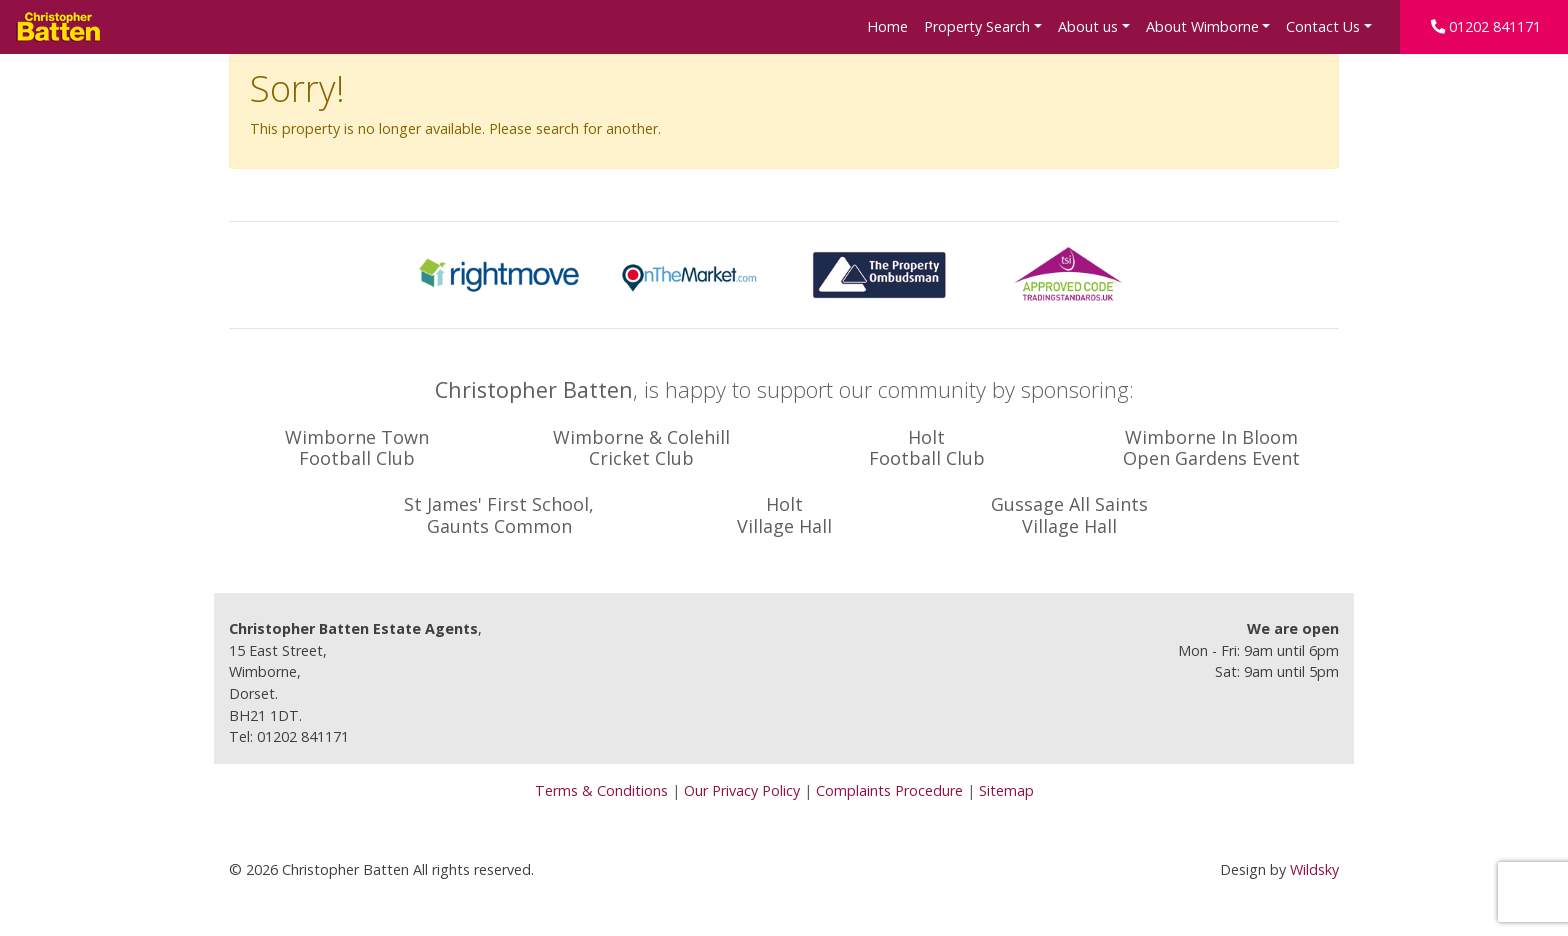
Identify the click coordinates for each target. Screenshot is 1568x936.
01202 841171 (1486, 26)
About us (1088, 26)
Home (887, 26)
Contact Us (1323, 26)
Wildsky (1314, 869)
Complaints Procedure (889, 790)
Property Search (977, 26)
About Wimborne (1202, 26)
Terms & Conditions (601, 790)
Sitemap (1006, 790)
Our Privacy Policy (742, 790)
